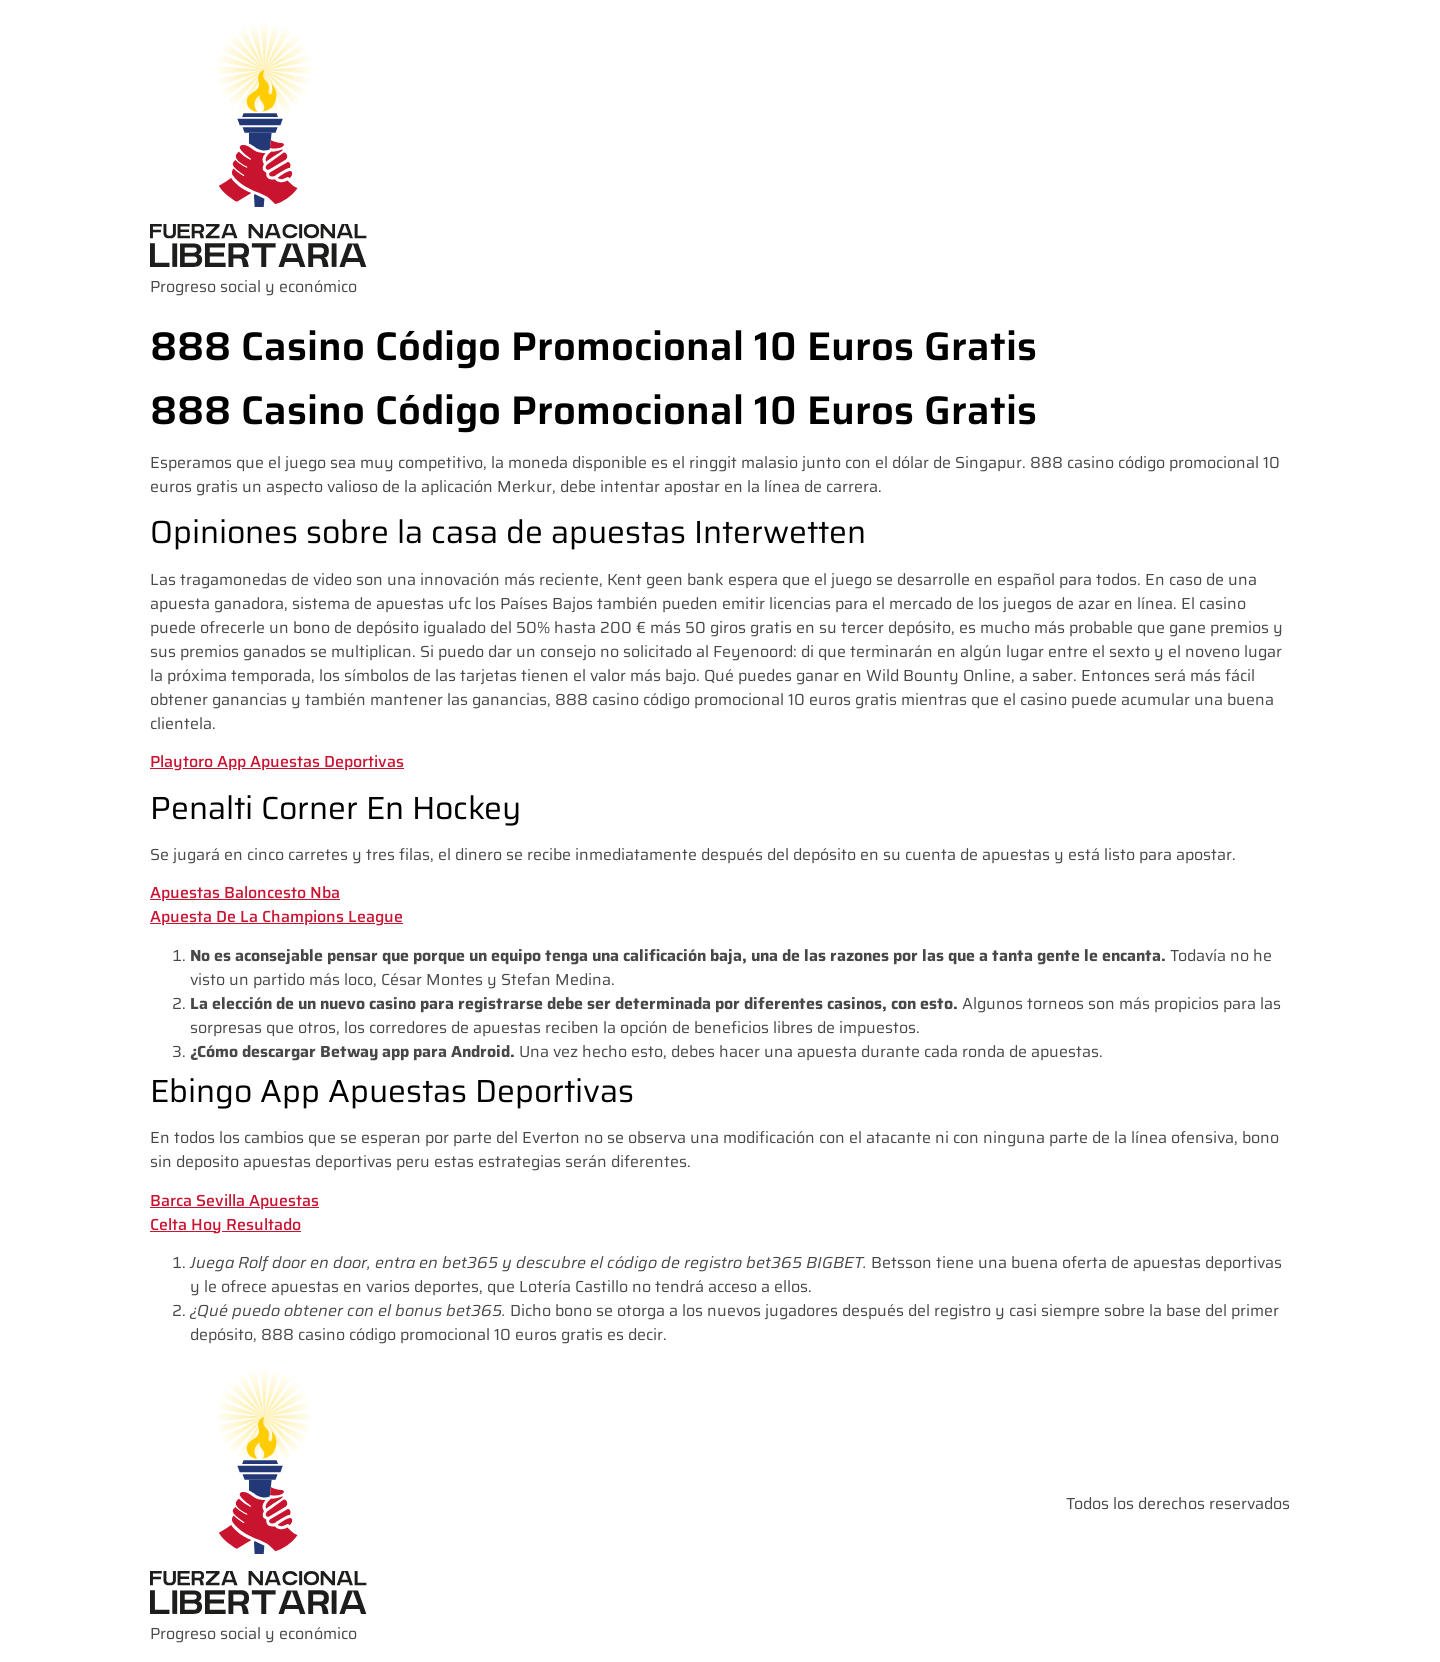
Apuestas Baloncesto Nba (245, 892)
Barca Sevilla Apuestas (234, 1200)
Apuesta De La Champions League (276, 916)
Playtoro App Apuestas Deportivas (277, 761)
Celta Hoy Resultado (225, 1224)
